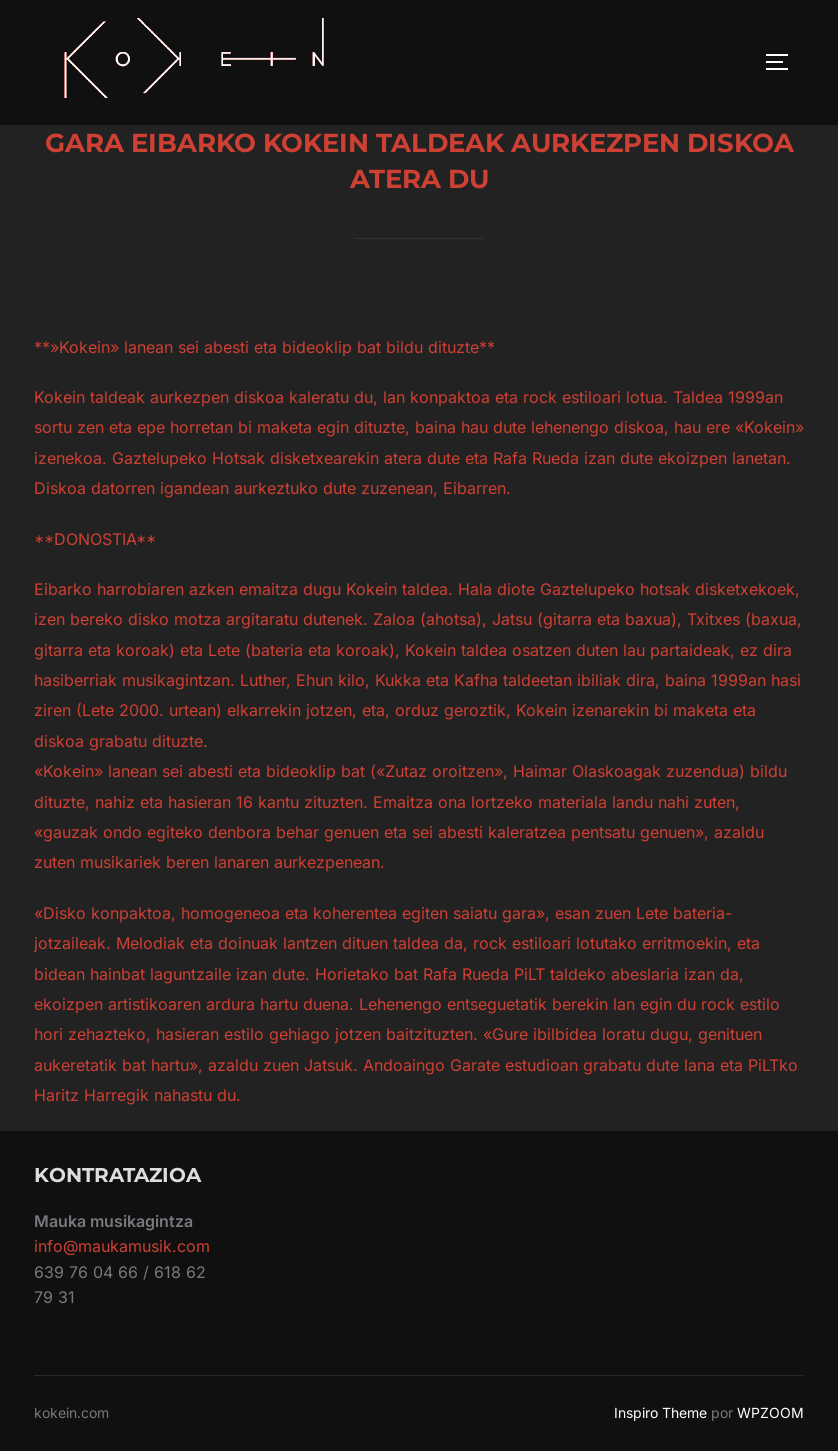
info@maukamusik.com (122, 1246)
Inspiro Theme (660, 1412)
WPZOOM (770, 1412)
